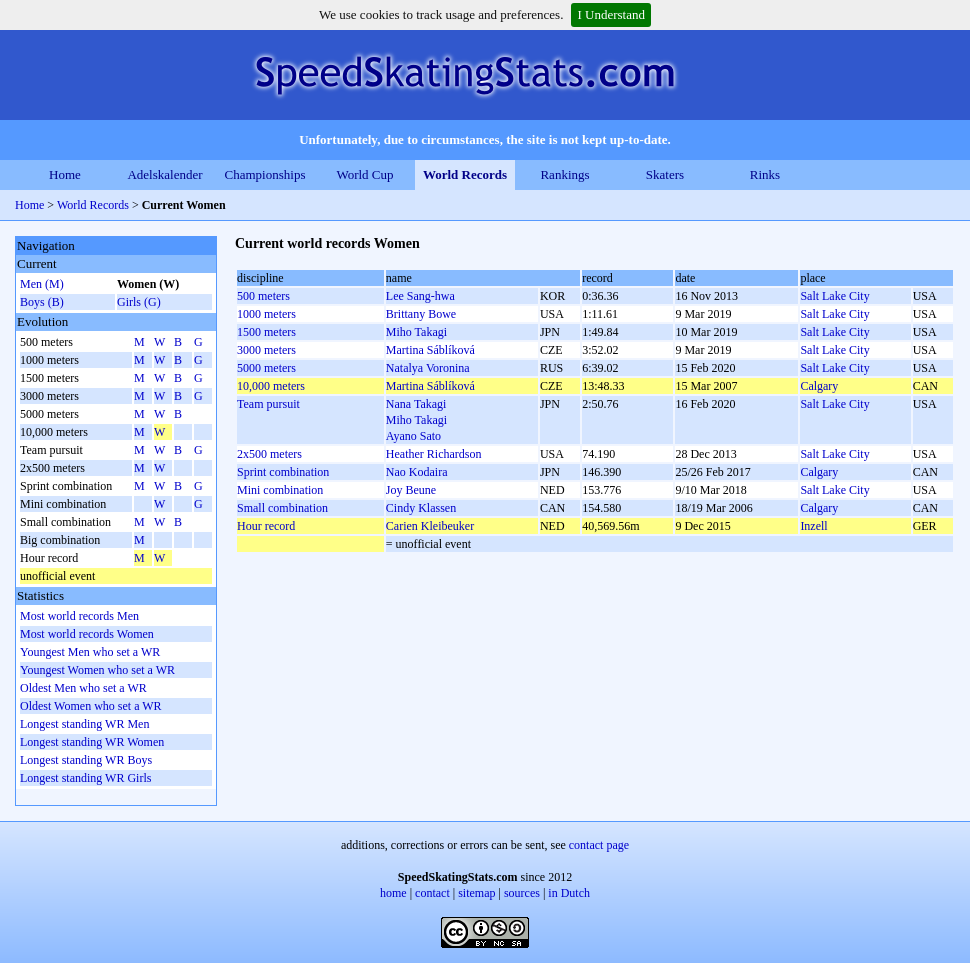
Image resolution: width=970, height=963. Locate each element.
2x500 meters (269, 454)
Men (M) (42, 284)
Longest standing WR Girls (85, 778)
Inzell (813, 526)
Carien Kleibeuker (430, 526)
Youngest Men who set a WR (90, 652)
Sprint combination (283, 472)
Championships (265, 174)
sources (522, 893)
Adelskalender (164, 174)
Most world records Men (79, 616)
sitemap (476, 893)
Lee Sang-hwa (420, 296)
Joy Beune (411, 490)
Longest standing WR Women (92, 742)
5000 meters (266, 368)
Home (65, 174)
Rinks (765, 174)
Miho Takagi (416, 332)
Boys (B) (42, 302)
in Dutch (569, 893)
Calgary (819, 386)
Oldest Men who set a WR (83, 688)
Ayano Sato (413, 436)
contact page (599, 845)
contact (432, 893)
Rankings (564, 174)
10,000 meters (271, 386)
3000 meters (266, 350)
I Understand (611, 14)
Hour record (266, 526)
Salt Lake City (834, 296)
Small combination (282, 508)
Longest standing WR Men (84, 724)
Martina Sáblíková (430, 350)
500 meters (263, 296)
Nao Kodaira (417, 472)
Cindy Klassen (421, 508)
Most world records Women (87, 634)
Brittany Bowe (421, 314)
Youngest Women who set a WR (97, 670)
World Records (465, 174)
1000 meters (266, 314)
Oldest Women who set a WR (91, 706)
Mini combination (280, 490)
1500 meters (266, 332)
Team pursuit (268, 404)
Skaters (665, 174)
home (393, 893)
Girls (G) (139, 302)
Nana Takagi (416, 404)
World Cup (364, 174)
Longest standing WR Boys (86, 760)
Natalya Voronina (428, 368)
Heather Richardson (434, 454)
